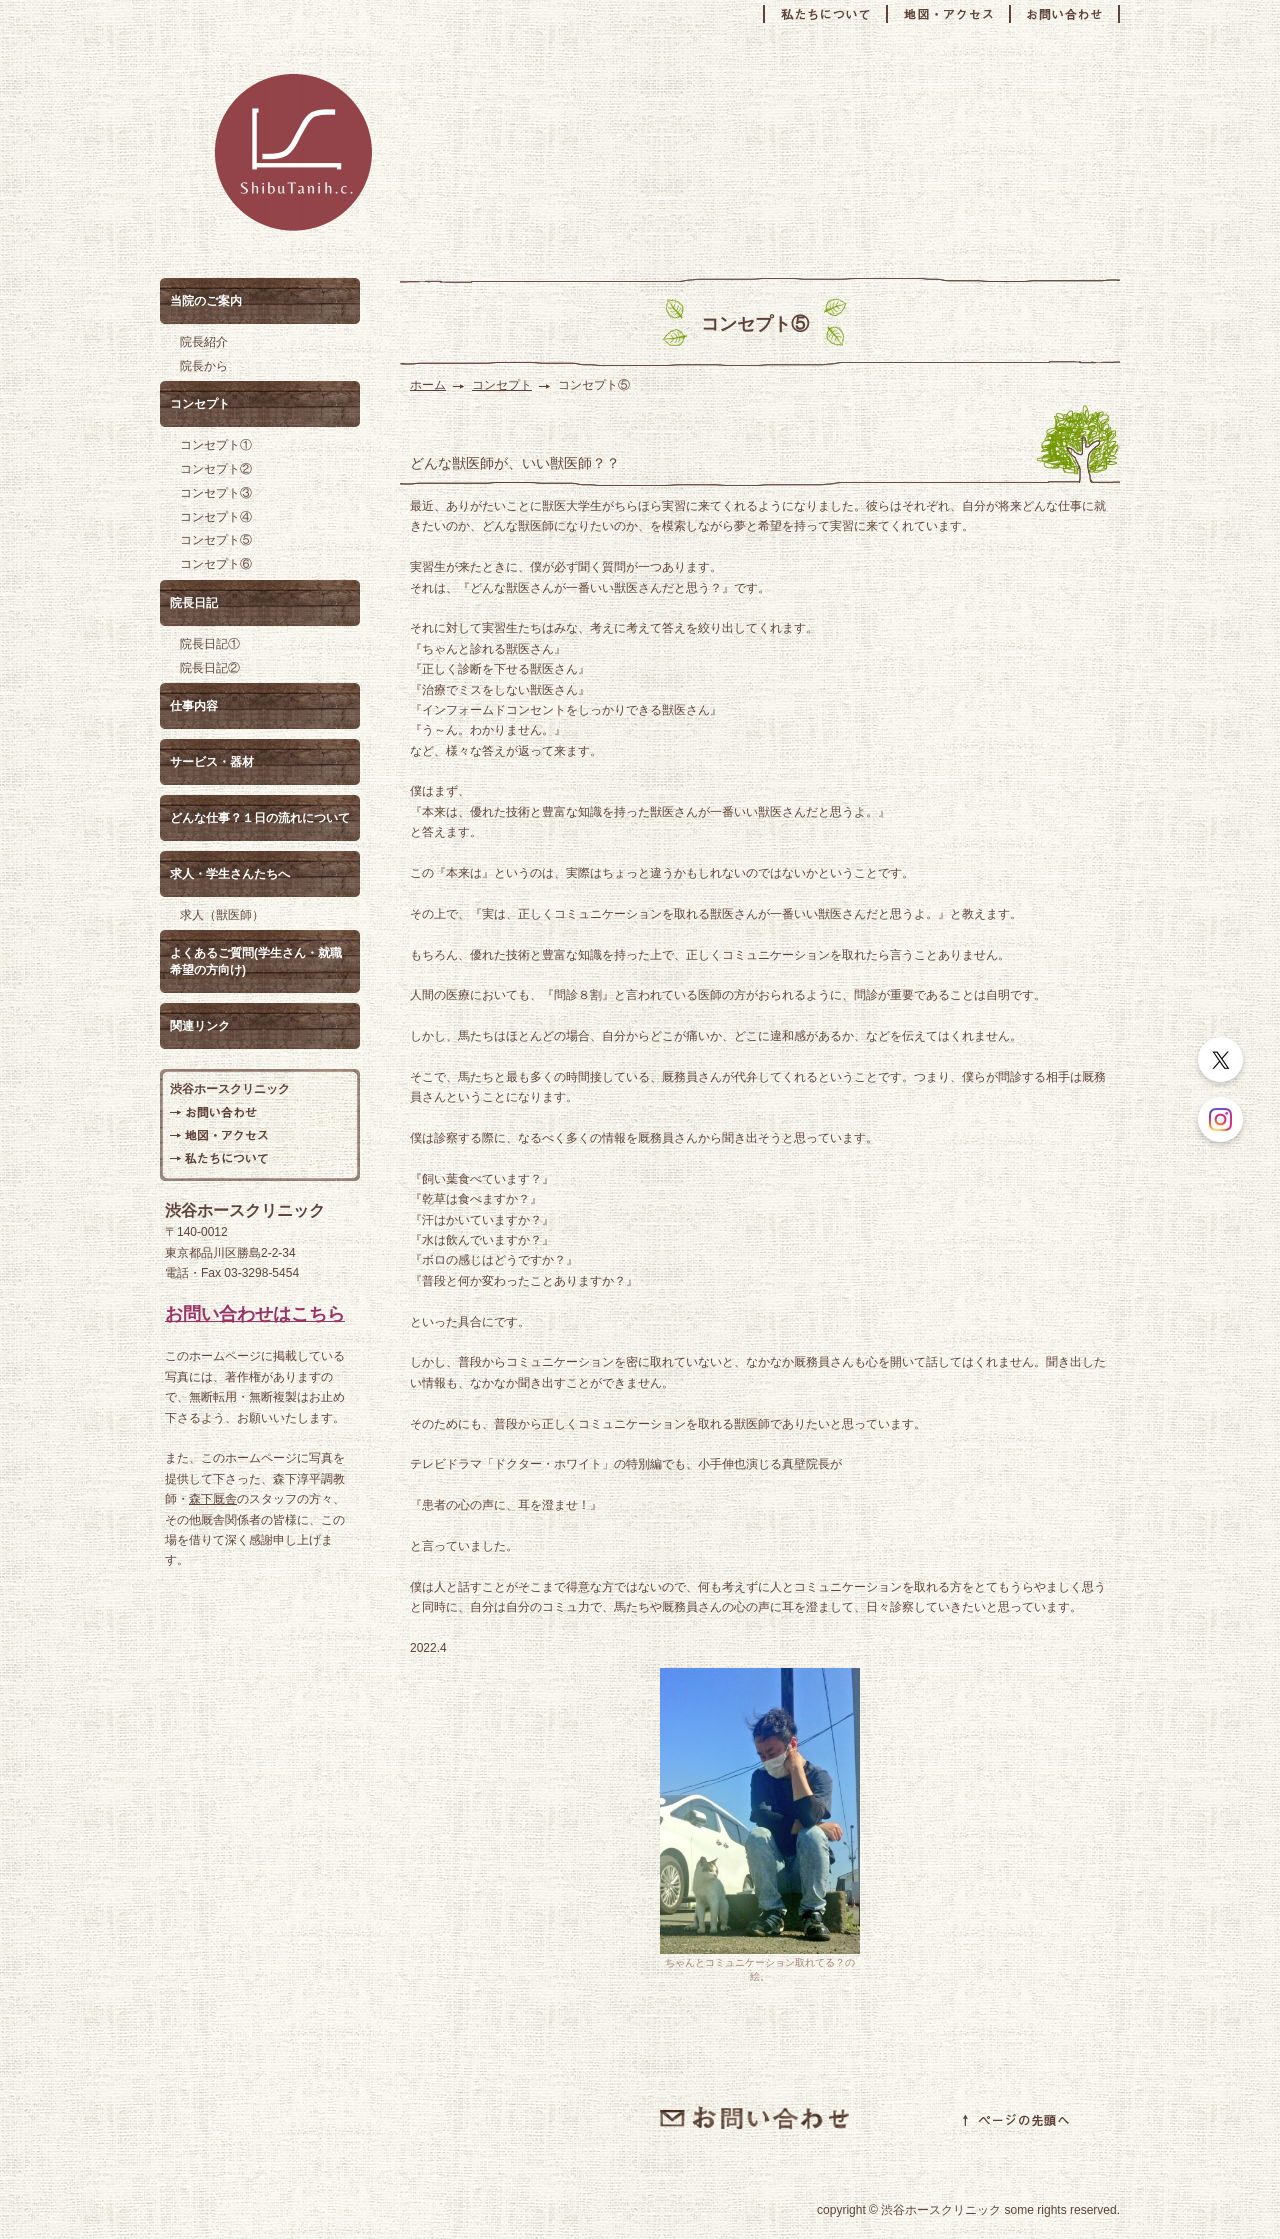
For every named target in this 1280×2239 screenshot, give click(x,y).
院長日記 (194, 603)
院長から (204, 366)
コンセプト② (216, 469)
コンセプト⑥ (216, 564)
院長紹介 (204, 342)
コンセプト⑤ (216, 540)
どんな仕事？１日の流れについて (260, 818)
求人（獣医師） (222, 915)
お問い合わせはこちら (255, 1314)
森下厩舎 (213, 1499)
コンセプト (502, 385)
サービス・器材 (212, 762)
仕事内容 (194, 706)
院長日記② (210, 668)
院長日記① (210, 644)
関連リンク (200, 1026)
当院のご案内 (206, 301)
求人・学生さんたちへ (230, 874)
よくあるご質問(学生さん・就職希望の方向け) (256, 961)
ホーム (428, 385)
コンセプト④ (216, 517)
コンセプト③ (216, 493)
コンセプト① (216, 445)
